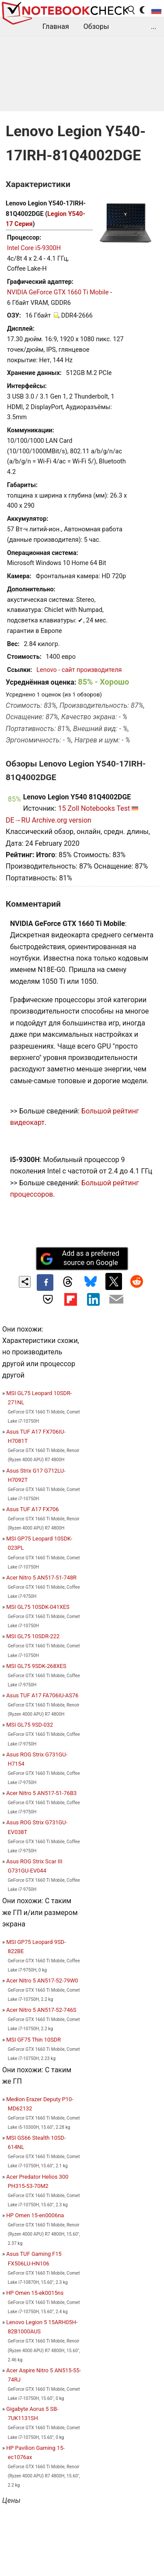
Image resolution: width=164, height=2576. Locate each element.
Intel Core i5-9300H (34, 248)
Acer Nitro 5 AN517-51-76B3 (41, 1793)
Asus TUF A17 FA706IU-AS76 (42, 1695)
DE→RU (18, 820)
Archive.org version (61, 820)
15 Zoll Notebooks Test (94, 808)
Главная (55, 26)
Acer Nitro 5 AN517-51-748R (41, 1577)
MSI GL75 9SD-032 (29, 1724)
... (154, 26)
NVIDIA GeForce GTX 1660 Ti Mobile (57, 292)
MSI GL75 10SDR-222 (32, 1636)
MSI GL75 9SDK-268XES (36, 1666)
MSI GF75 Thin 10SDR (33, 2039)
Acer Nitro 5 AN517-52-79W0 (42, 1980)
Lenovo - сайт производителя (79, 670)
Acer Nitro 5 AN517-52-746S (41, 2010)
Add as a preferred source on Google (79, 1258)
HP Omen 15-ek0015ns (34, 2293)
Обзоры (96, 26)
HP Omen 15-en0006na (35, 2215)
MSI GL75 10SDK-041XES (38, 1607)
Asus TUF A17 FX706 (32, 1509)
